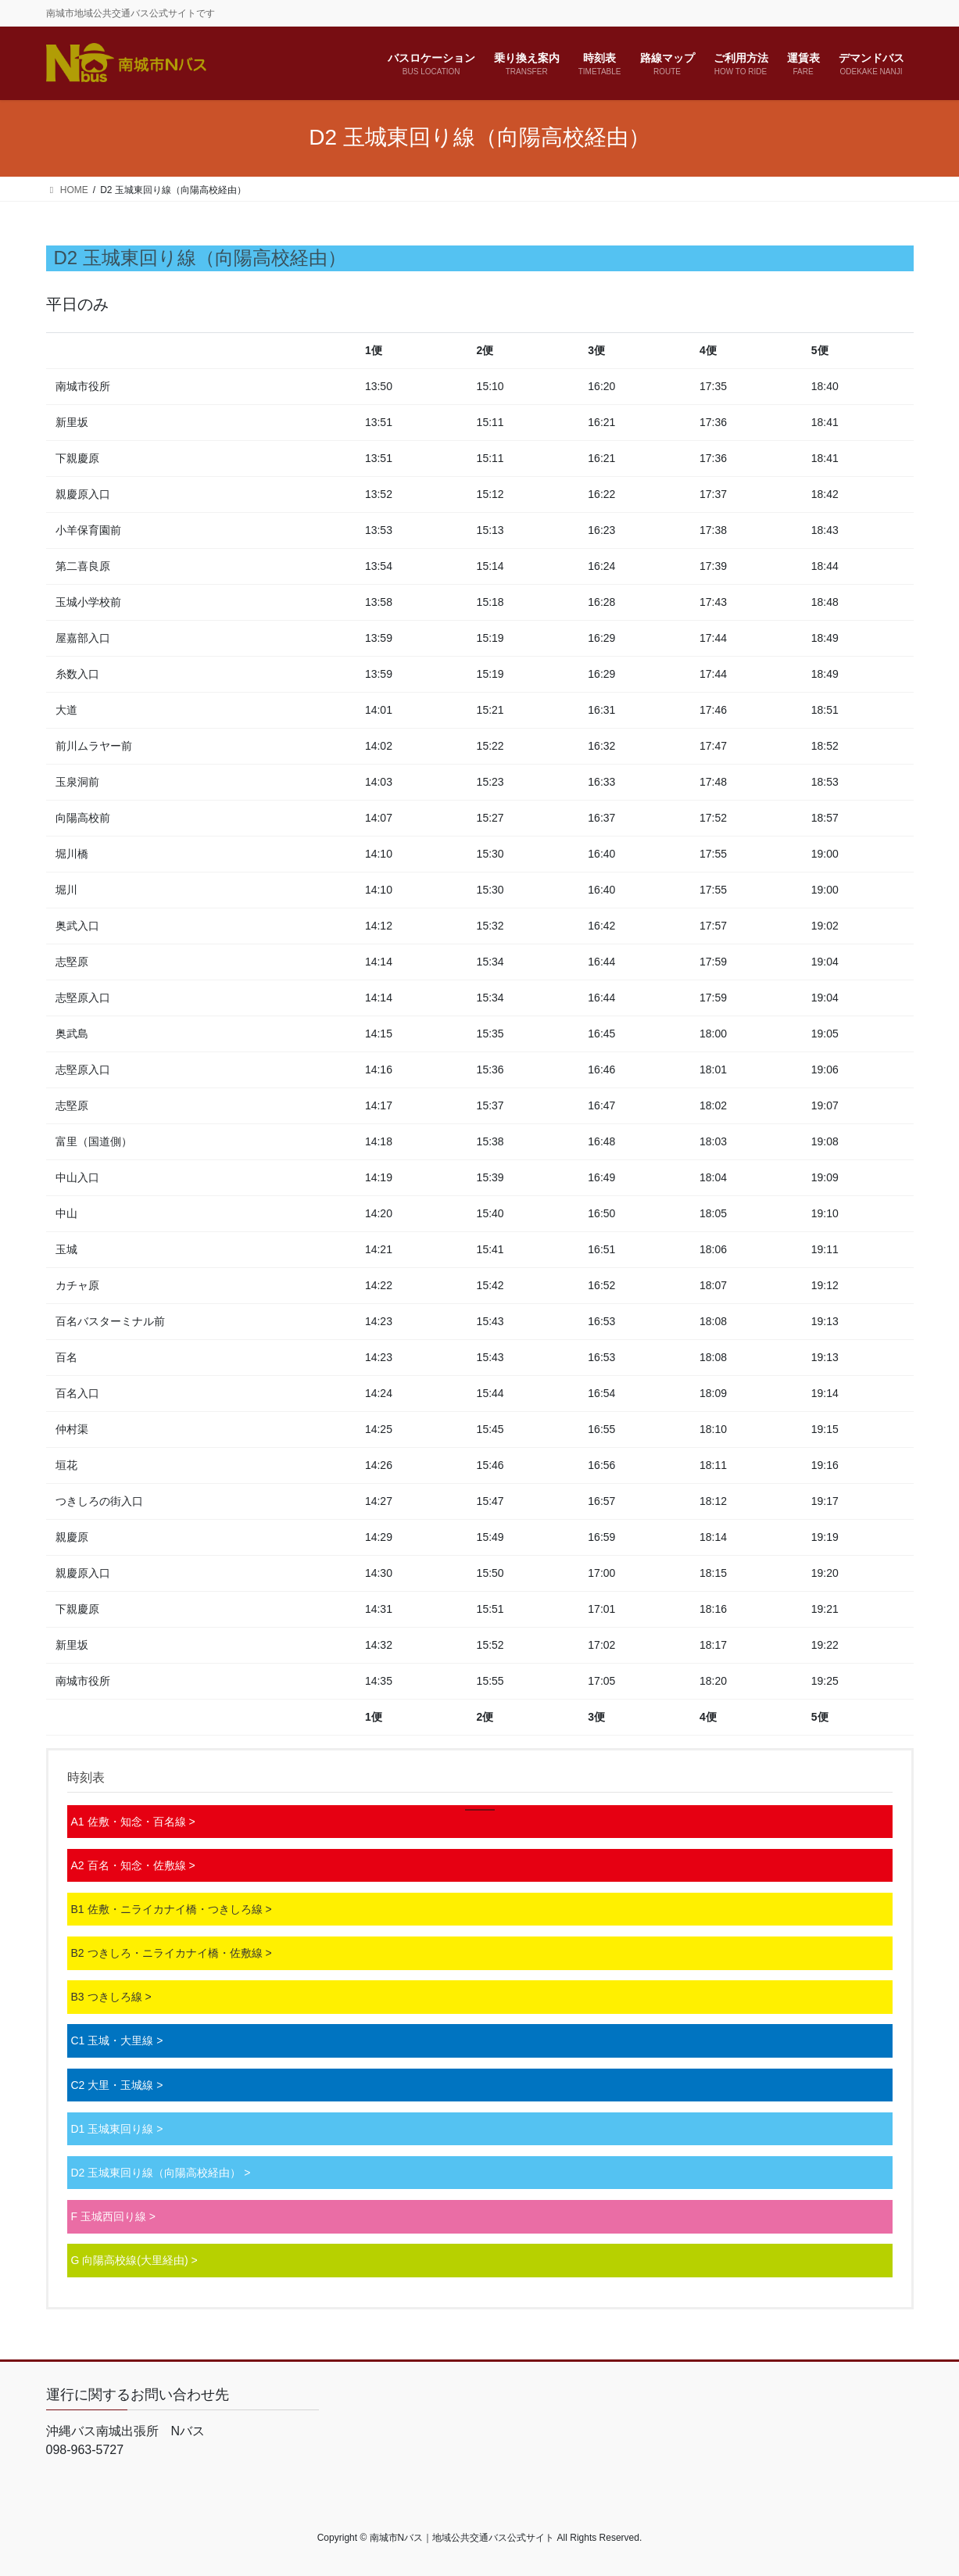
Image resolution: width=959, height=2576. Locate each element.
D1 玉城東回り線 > (117, 2129)
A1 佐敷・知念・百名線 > (133, 1821)
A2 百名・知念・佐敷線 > (133, 1865)
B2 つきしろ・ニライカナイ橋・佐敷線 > (171, 1953)
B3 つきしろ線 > (111, 1996)
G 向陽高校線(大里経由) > (134, 2260)
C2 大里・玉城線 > (117, 2085)
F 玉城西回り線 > (113, 2216)
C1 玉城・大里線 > (117, 2040)
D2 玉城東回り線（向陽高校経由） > (161, 2172)
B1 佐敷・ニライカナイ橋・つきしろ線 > (171, 1909)
